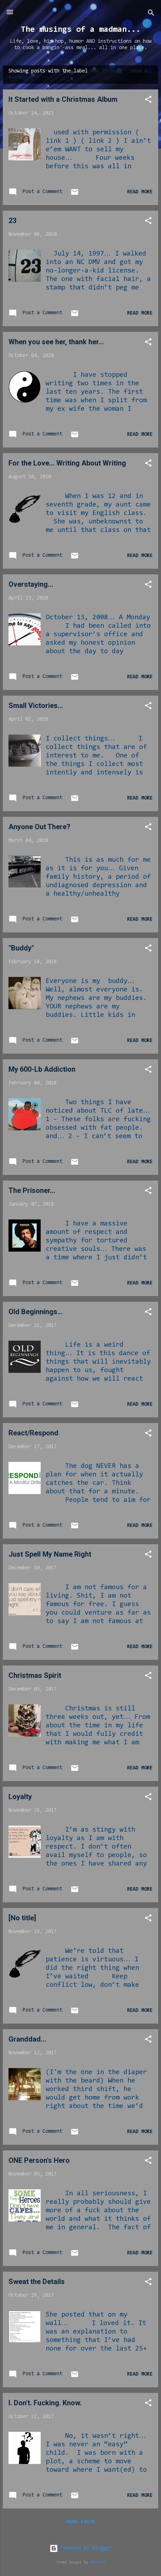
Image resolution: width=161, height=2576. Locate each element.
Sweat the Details (36, 2281)
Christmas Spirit (34, 1675)
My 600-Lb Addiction (41, 1069)
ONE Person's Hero (39, 2160)
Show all (141, 71)
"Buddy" (21, 948)
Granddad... (27, 2039)
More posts (81, 2522)
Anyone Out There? (39, 826)
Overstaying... (30, 584)
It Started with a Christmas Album (62, 99)
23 (12, 220)
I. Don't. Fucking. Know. (45, 2403)
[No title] (22, 1918)
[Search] (151, 14)
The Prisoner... (31, 1190)
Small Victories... (35, 705)
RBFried (97, 2562)
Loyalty (20, 1796)
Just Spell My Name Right (49, 1554)
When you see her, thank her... (56, 342)
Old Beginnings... (35, 1311)
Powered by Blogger (81, 2548)
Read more (140, 192)
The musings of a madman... (80, 29)
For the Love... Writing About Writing (67, 463)
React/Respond (33, 1433)
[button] (148, 101)
